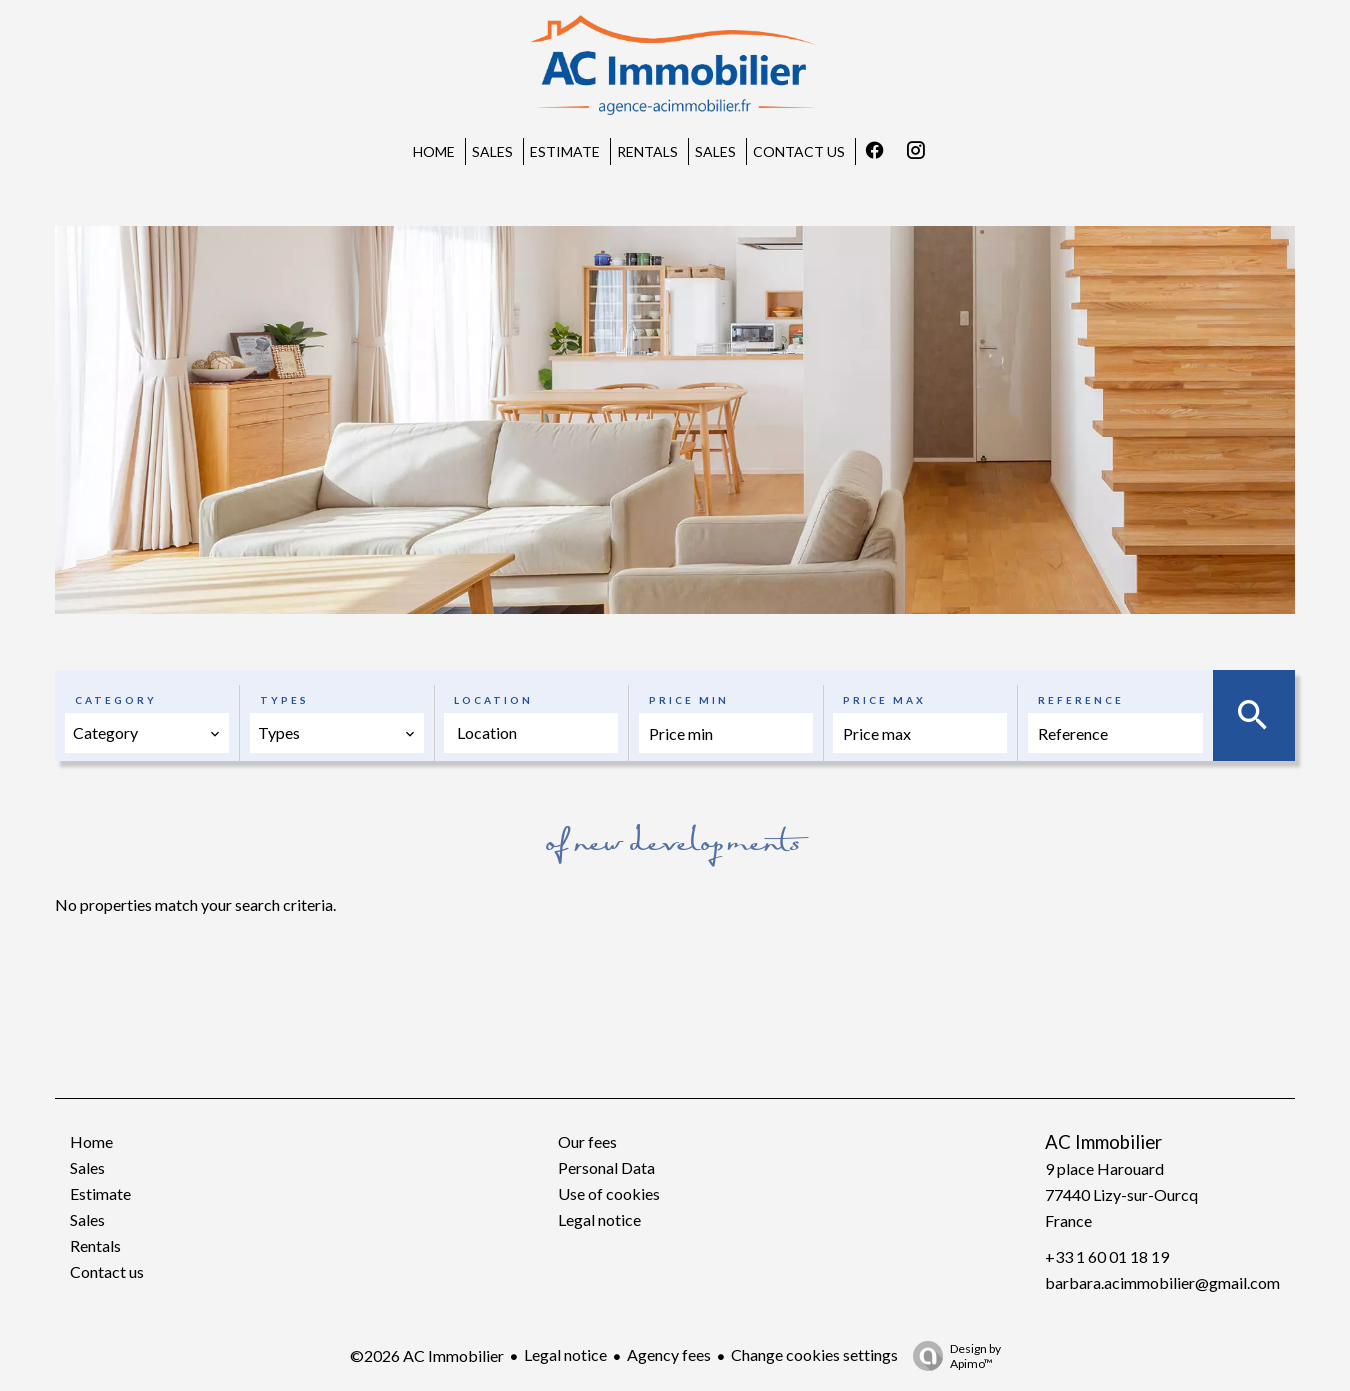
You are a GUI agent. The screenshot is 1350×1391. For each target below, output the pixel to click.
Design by (952, 1356)
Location (493, 700)
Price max (884, 700)
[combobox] (147, 733)
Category (116, 700)
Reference (1081, 700)
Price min (689, 700)
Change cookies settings (814, 1354)
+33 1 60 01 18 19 (1107, 1256)
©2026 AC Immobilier (427, 1355)
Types (284, 700)
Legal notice (565, 1354)
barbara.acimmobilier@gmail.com (1162, 1282)
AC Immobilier (1103, 1142)
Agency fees (669, 1354)
